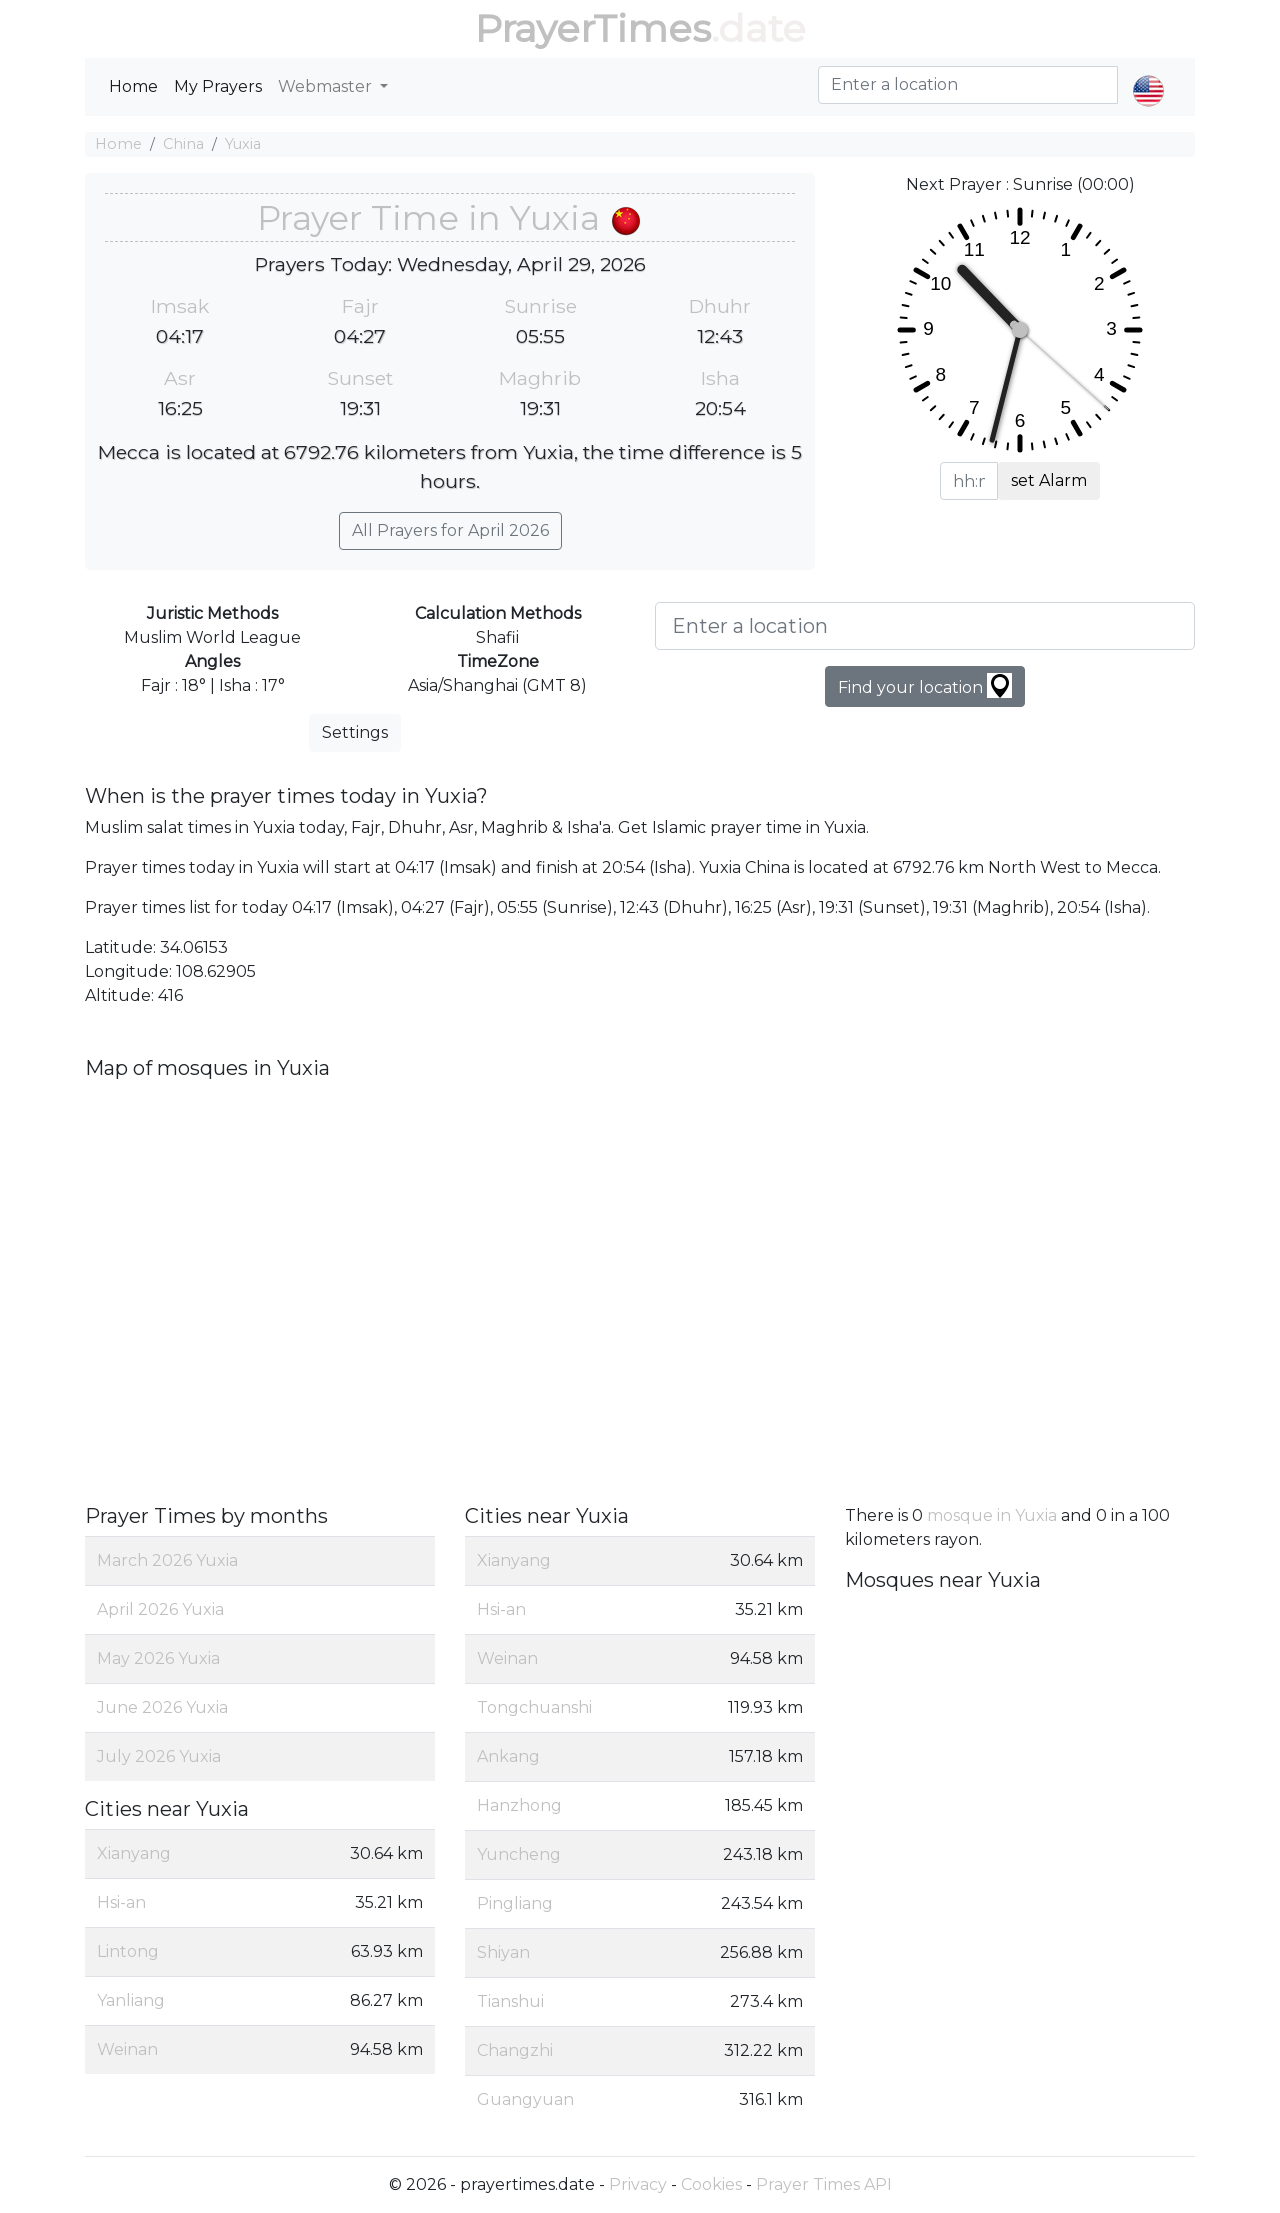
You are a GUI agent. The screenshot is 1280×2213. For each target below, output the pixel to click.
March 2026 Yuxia (167, 1560)
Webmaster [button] (327, 86)
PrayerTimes (593, 28)
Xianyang (134, 1853)
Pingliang (515, 1903)
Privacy (638, 2184)
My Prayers (218, 86)
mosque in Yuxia (992, 1515)
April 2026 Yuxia (160, 1609)
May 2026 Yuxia (158, 1658)
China (183, 144)
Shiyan (503, 1952)
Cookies (711, 2184)
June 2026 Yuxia (162, 1707)
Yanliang (131, 2000)
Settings (355, 732)
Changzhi (515, 2050)
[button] (1148, 74)
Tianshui (510, 2001)
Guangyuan (525, 2099)
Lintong (128, 1951)
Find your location (925, 685)
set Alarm (1049, 480)
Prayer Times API (824, 2184)
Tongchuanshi (534, 1707)
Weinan (127, 2049)
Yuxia (243, 144)
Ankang (508, 1756)
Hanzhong (519, 1805)
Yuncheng (519, 1854)
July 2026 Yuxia (159, 1756)
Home (133, 86)
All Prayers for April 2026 (450, 530)
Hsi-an (121, 1902)
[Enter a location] (925, 626)
